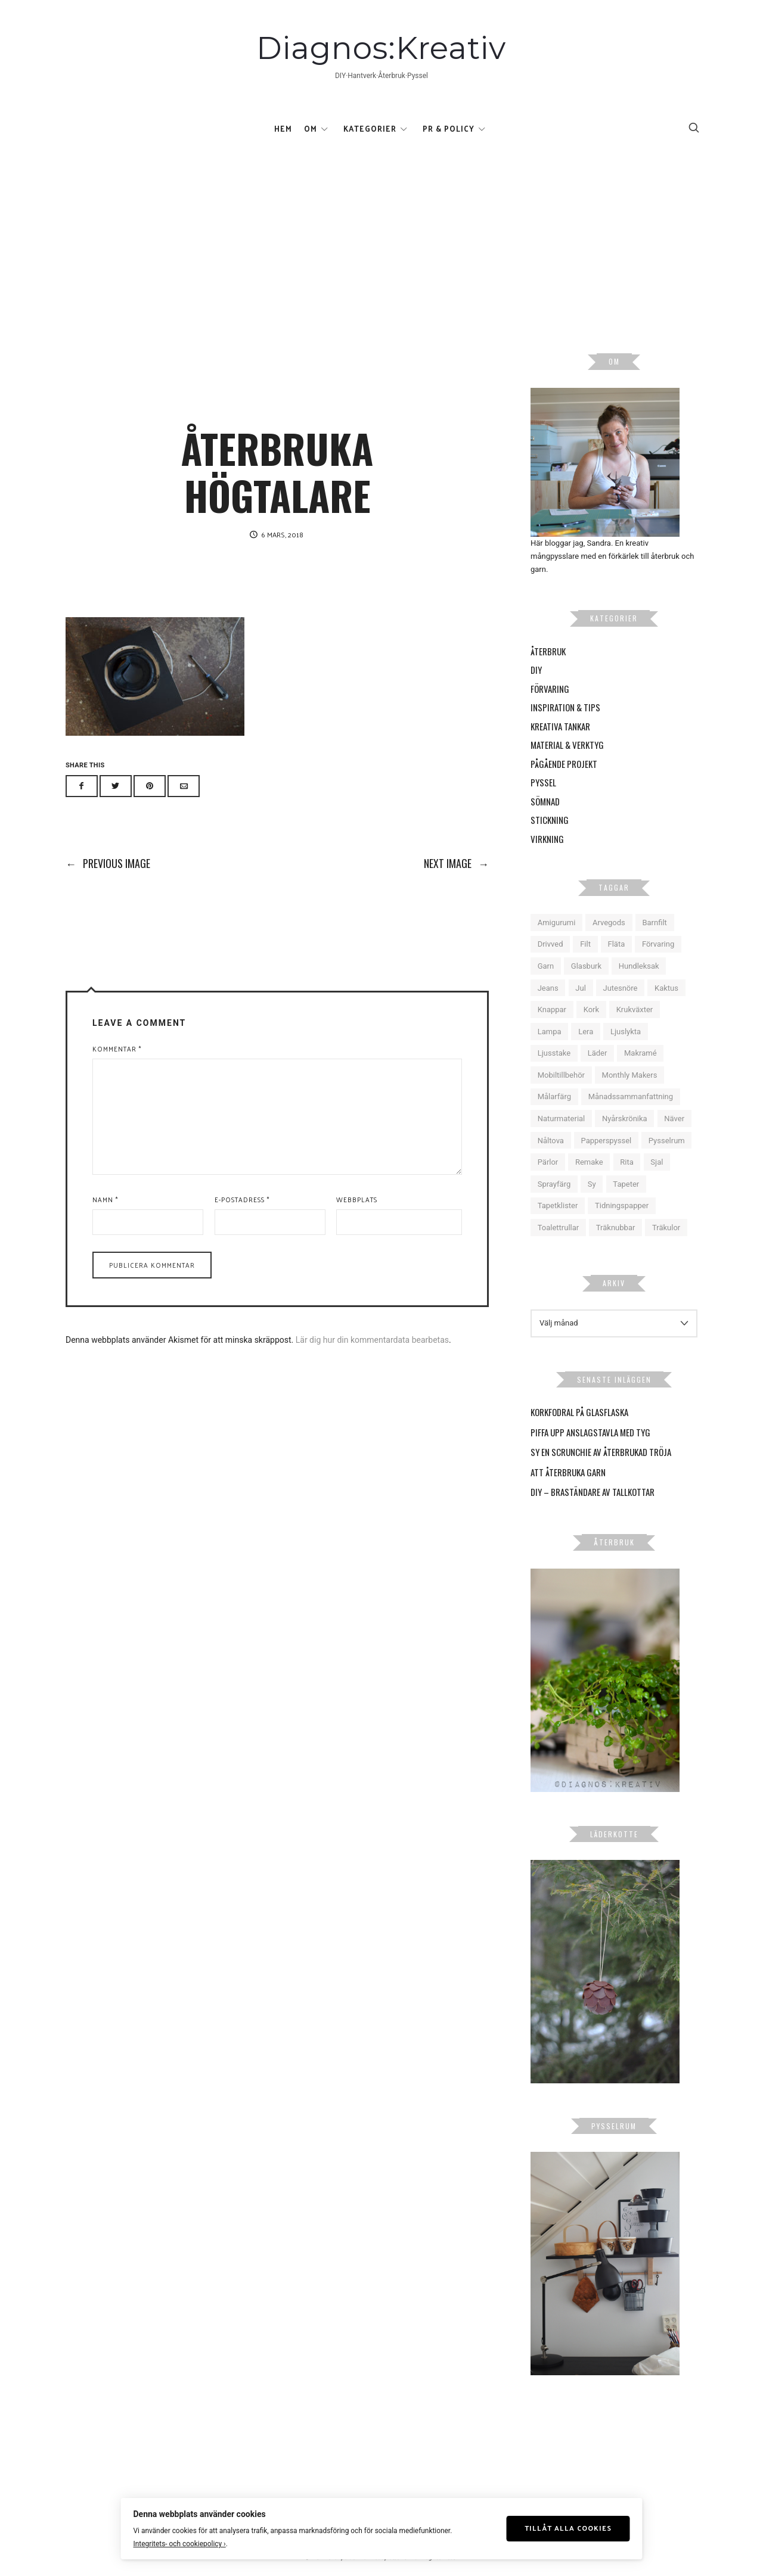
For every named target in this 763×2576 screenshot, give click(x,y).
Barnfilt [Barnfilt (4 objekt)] (654, 922)
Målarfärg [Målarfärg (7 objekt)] (554, 1097)
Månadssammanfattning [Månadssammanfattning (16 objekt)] (630, 1097)
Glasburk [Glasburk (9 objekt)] (586, 966)
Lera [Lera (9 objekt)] (585, 1031)
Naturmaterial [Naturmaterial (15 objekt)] (561, 1118)
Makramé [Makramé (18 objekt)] (640, 1053)
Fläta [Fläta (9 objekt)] (616, 944)
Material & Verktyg (567, 744)
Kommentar (116, 1048)
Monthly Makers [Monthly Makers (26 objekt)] (629, 1075)
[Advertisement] (381, 234)
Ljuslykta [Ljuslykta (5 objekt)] (625, 1031)
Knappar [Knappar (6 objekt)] (552, 1009)
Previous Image (108, 863)
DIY (536, 669)
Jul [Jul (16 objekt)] (580, 988)
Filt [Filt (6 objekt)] (585, 944)
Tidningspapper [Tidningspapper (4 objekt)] (622, 1206)
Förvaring (550, 688)
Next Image (456, 863)
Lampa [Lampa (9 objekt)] (550, 1031)
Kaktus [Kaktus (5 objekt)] (666, 988)
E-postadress (242, 1199)
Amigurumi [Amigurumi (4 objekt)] (557, 922)
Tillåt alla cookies (568, 2527)
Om (310, 128)
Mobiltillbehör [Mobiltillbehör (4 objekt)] (561, 1075)
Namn (105, 1199)
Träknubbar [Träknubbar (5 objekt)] (615, 1227)
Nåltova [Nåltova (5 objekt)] (551, 1140)
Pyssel (543, 782)
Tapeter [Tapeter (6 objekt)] (626, 1184)
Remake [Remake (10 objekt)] (589, 1162)
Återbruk (548, 651)
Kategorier (369, 128)
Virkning (547, 838)
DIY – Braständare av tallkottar (593, 1491)
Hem (283, 128)
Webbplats (356, 1199)
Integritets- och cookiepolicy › (180, 2544)
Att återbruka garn (568, 1472)
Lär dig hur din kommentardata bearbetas (372, 1340)
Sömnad (545, 801)
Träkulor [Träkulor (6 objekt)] (666, 1227)
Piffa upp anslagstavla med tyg (590, 1432)
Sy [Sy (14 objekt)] (592, 1184)
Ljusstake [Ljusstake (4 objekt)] (554, 1053)
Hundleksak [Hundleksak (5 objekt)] (639, 966)
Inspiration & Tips (565, 707)
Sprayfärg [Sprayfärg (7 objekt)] (554, 1184)
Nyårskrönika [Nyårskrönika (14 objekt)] (624, 1118)
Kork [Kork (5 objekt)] (591, 1009)
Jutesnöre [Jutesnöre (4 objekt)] (620, 988)
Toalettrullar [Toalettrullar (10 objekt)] (558, 1227)
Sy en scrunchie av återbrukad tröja (601, 1451)
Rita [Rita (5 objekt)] (627, 1162)
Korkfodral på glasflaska (579, 1411)
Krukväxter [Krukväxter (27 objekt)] (634, 1009)
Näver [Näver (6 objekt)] (674, 1118)
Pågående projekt (564, 763)
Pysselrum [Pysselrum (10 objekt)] (667, 1140)
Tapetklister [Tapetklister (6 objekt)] (558, 1206)
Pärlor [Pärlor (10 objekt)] (548, 1162)
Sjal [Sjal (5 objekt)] (656, 1162)
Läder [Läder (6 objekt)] (597, 1053)
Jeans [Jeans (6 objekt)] (548, 988)
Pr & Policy (448, 128)
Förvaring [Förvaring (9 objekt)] (658, 944)
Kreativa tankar (560, 726)
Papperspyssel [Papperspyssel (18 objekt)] (606, 1140)
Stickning (550, 819)
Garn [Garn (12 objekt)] (546, 966)
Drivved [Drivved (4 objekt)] (550, 944)
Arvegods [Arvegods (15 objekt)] (609, 922)
